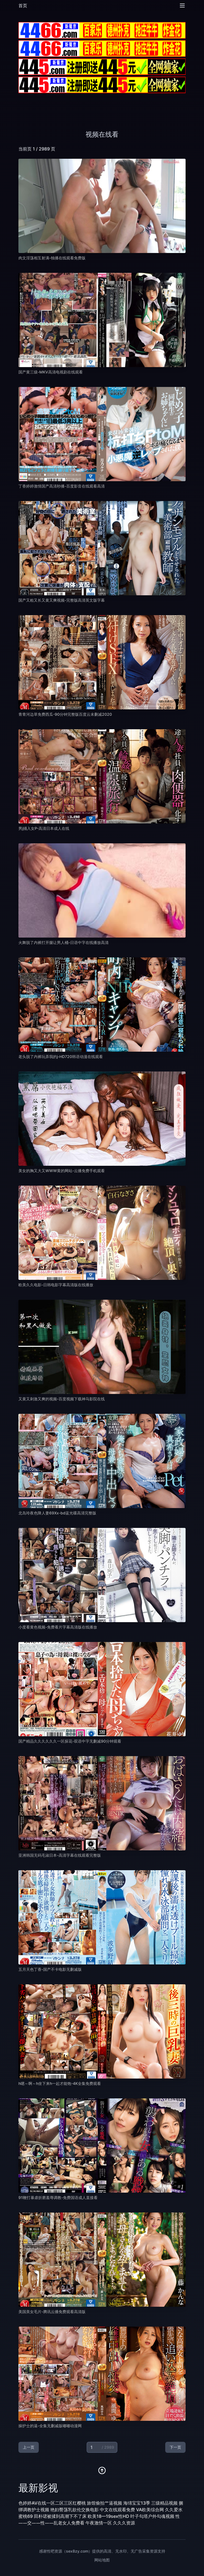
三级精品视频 (164, 2503)
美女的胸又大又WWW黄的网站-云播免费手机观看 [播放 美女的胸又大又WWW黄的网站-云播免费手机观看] (61, 1170)
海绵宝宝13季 (136, 2503)
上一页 (28, 2447)
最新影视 (38, 2488)
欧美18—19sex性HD (108, 2516)
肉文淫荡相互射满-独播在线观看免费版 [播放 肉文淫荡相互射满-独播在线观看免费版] (52, 257)
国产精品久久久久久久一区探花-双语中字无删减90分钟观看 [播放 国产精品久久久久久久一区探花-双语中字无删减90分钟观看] (69, 1741)
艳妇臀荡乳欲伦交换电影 (74, 2509)
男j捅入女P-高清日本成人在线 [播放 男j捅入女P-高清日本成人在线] (43, 828)
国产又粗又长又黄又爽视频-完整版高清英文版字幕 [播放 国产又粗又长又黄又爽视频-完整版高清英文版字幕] (61, 600)
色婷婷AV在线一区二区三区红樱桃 (52, 2503)
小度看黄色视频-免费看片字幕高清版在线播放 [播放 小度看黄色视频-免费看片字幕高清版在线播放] (57, 1627)
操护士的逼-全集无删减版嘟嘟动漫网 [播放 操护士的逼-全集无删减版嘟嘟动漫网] (50, 2425)
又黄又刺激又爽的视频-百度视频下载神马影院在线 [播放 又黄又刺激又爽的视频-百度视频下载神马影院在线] (61, 1398)
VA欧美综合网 (150, 2509)
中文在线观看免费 (117, 2509)
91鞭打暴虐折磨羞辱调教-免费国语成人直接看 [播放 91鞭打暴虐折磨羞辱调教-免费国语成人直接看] (58, 2197)
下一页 (175, 2447)
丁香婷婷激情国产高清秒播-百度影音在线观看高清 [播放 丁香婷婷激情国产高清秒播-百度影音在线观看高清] (61, 486)
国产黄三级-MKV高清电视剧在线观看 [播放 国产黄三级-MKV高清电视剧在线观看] (50, 372)
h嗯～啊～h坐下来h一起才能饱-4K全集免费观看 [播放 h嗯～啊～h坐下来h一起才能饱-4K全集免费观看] (59, 2083)
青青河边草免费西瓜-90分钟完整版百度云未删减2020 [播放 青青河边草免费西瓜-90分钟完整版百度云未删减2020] (65, 714)
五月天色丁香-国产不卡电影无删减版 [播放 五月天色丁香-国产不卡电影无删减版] (50, 1969)
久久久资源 (124, 2523)
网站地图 (102, 2560)
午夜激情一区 (99, 2523)
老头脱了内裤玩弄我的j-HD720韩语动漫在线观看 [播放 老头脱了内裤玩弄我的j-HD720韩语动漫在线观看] (60, 1056)
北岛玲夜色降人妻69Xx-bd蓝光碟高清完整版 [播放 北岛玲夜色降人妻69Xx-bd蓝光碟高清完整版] (57, 1513)
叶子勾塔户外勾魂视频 (152, 2516)
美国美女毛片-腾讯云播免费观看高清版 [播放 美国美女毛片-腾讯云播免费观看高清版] (52, 2311)
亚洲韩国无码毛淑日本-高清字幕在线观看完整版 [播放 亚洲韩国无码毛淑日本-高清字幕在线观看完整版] (59, 1855)
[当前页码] (102, 2447)
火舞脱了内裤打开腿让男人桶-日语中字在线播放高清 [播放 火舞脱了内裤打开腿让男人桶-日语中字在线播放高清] (63, 942)
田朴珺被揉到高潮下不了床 (60, 2516)
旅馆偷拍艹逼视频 (104, 2503)
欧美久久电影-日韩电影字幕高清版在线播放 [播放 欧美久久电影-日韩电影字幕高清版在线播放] (55, 1284)
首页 (22, 5)
